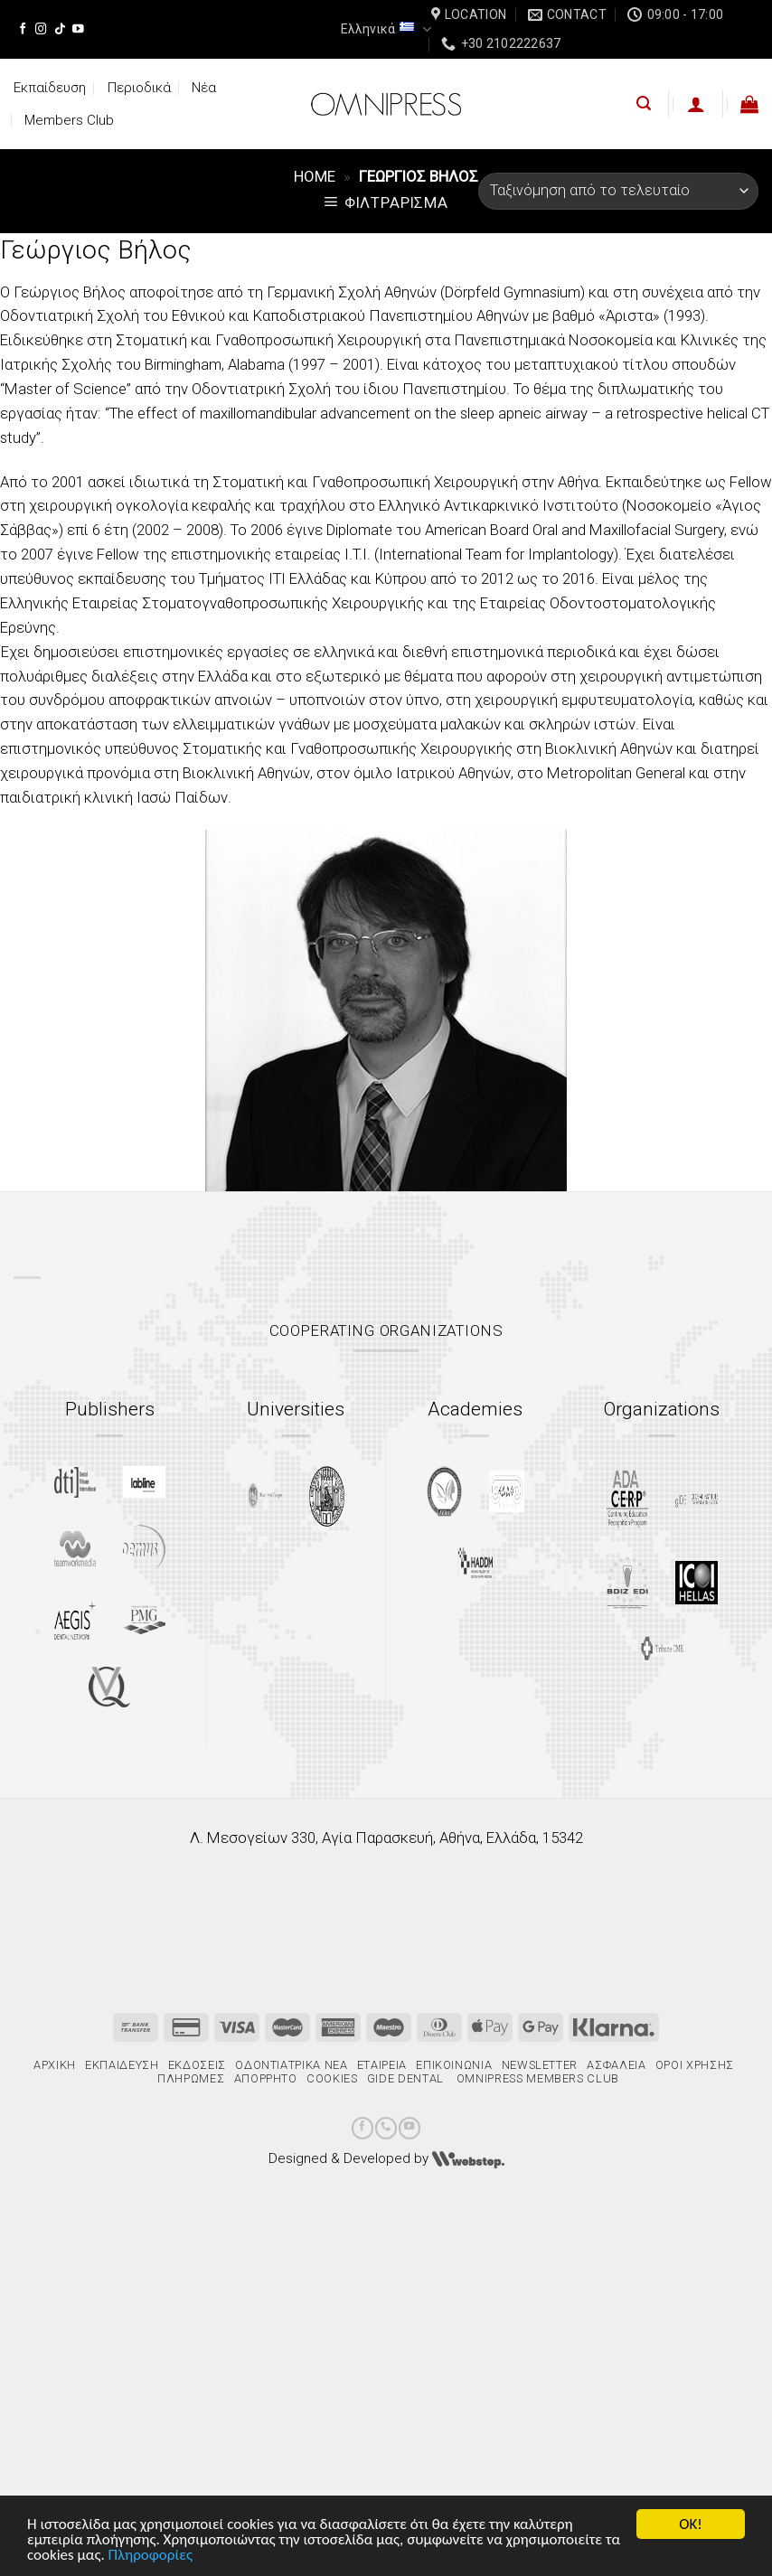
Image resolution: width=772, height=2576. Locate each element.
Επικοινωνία (454, 2065)
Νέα (204, 88)
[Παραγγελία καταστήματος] (618, 191)
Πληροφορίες (150, 2555)
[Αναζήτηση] (643, 103)
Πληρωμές (190, 2078)
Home (314, 176)
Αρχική (54, 2065)
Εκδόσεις (197, 2065)
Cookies (332, 2078)
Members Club (69, 120)
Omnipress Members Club (536, 2078)
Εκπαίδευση (50, 88)
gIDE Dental (405, 2078)
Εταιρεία (382, 2065)
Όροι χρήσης (694, 2065)
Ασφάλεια (616, 2065)
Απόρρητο (265, 2078)
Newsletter (540, 2065)
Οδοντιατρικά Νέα (291, 2065)
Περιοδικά (139, 88)
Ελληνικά (385, 29)
